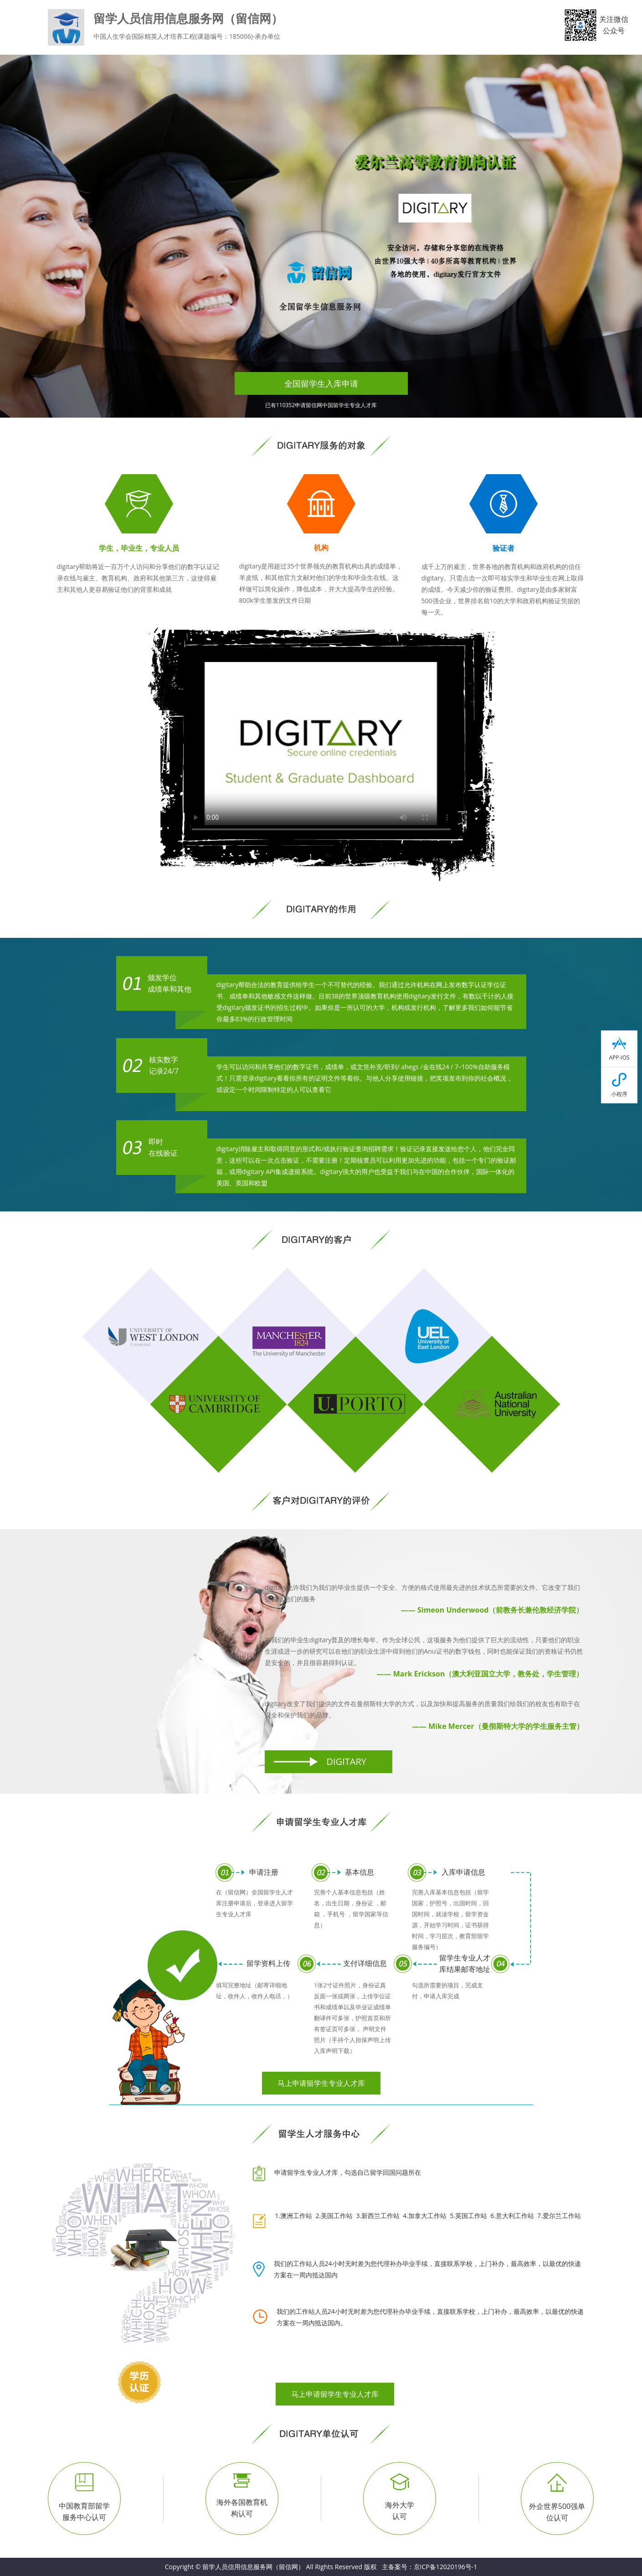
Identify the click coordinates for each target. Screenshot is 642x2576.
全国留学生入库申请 (321, 383)
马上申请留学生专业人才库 (321, 2083)
